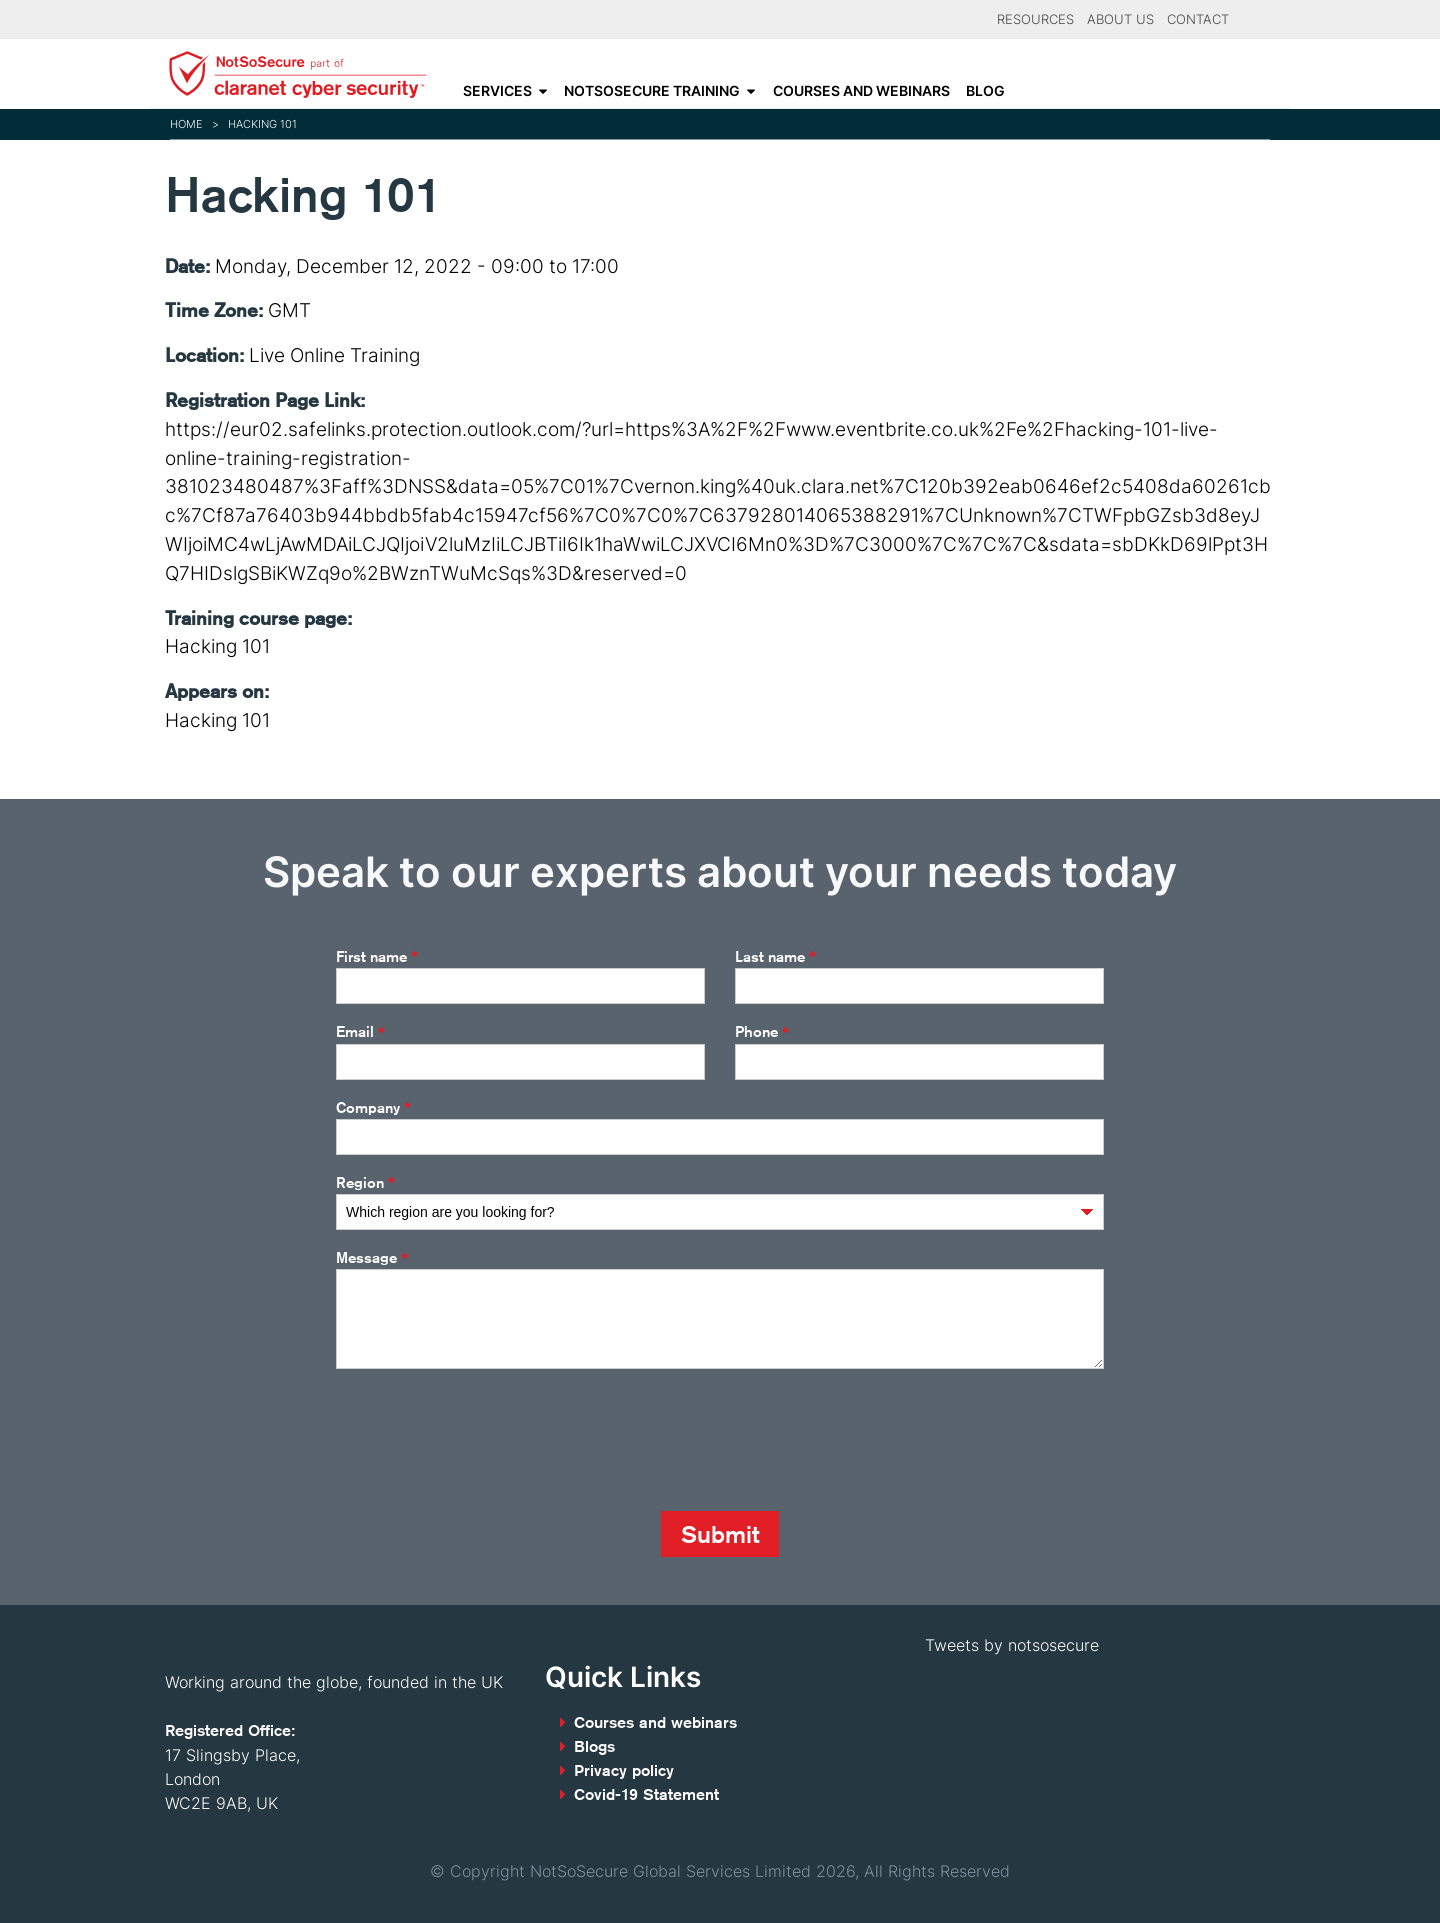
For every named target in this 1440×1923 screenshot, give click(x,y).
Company (373, 1108)
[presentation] (488, 1440)
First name (377, 957)
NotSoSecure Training (652, 91)
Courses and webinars (861, 91)
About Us (1120, 19)
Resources (1035, 19)
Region (365, 1183)
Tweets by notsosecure (1012, 1645)
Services (497, 91)
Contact (1198, 19)
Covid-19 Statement (646, 1794)
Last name (775, 957)
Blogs (594, 1746)
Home (186, 124)
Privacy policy (624, 1770)
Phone (762, 1033)
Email (360, 1033)
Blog (985, 91)
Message (372, 1259)
